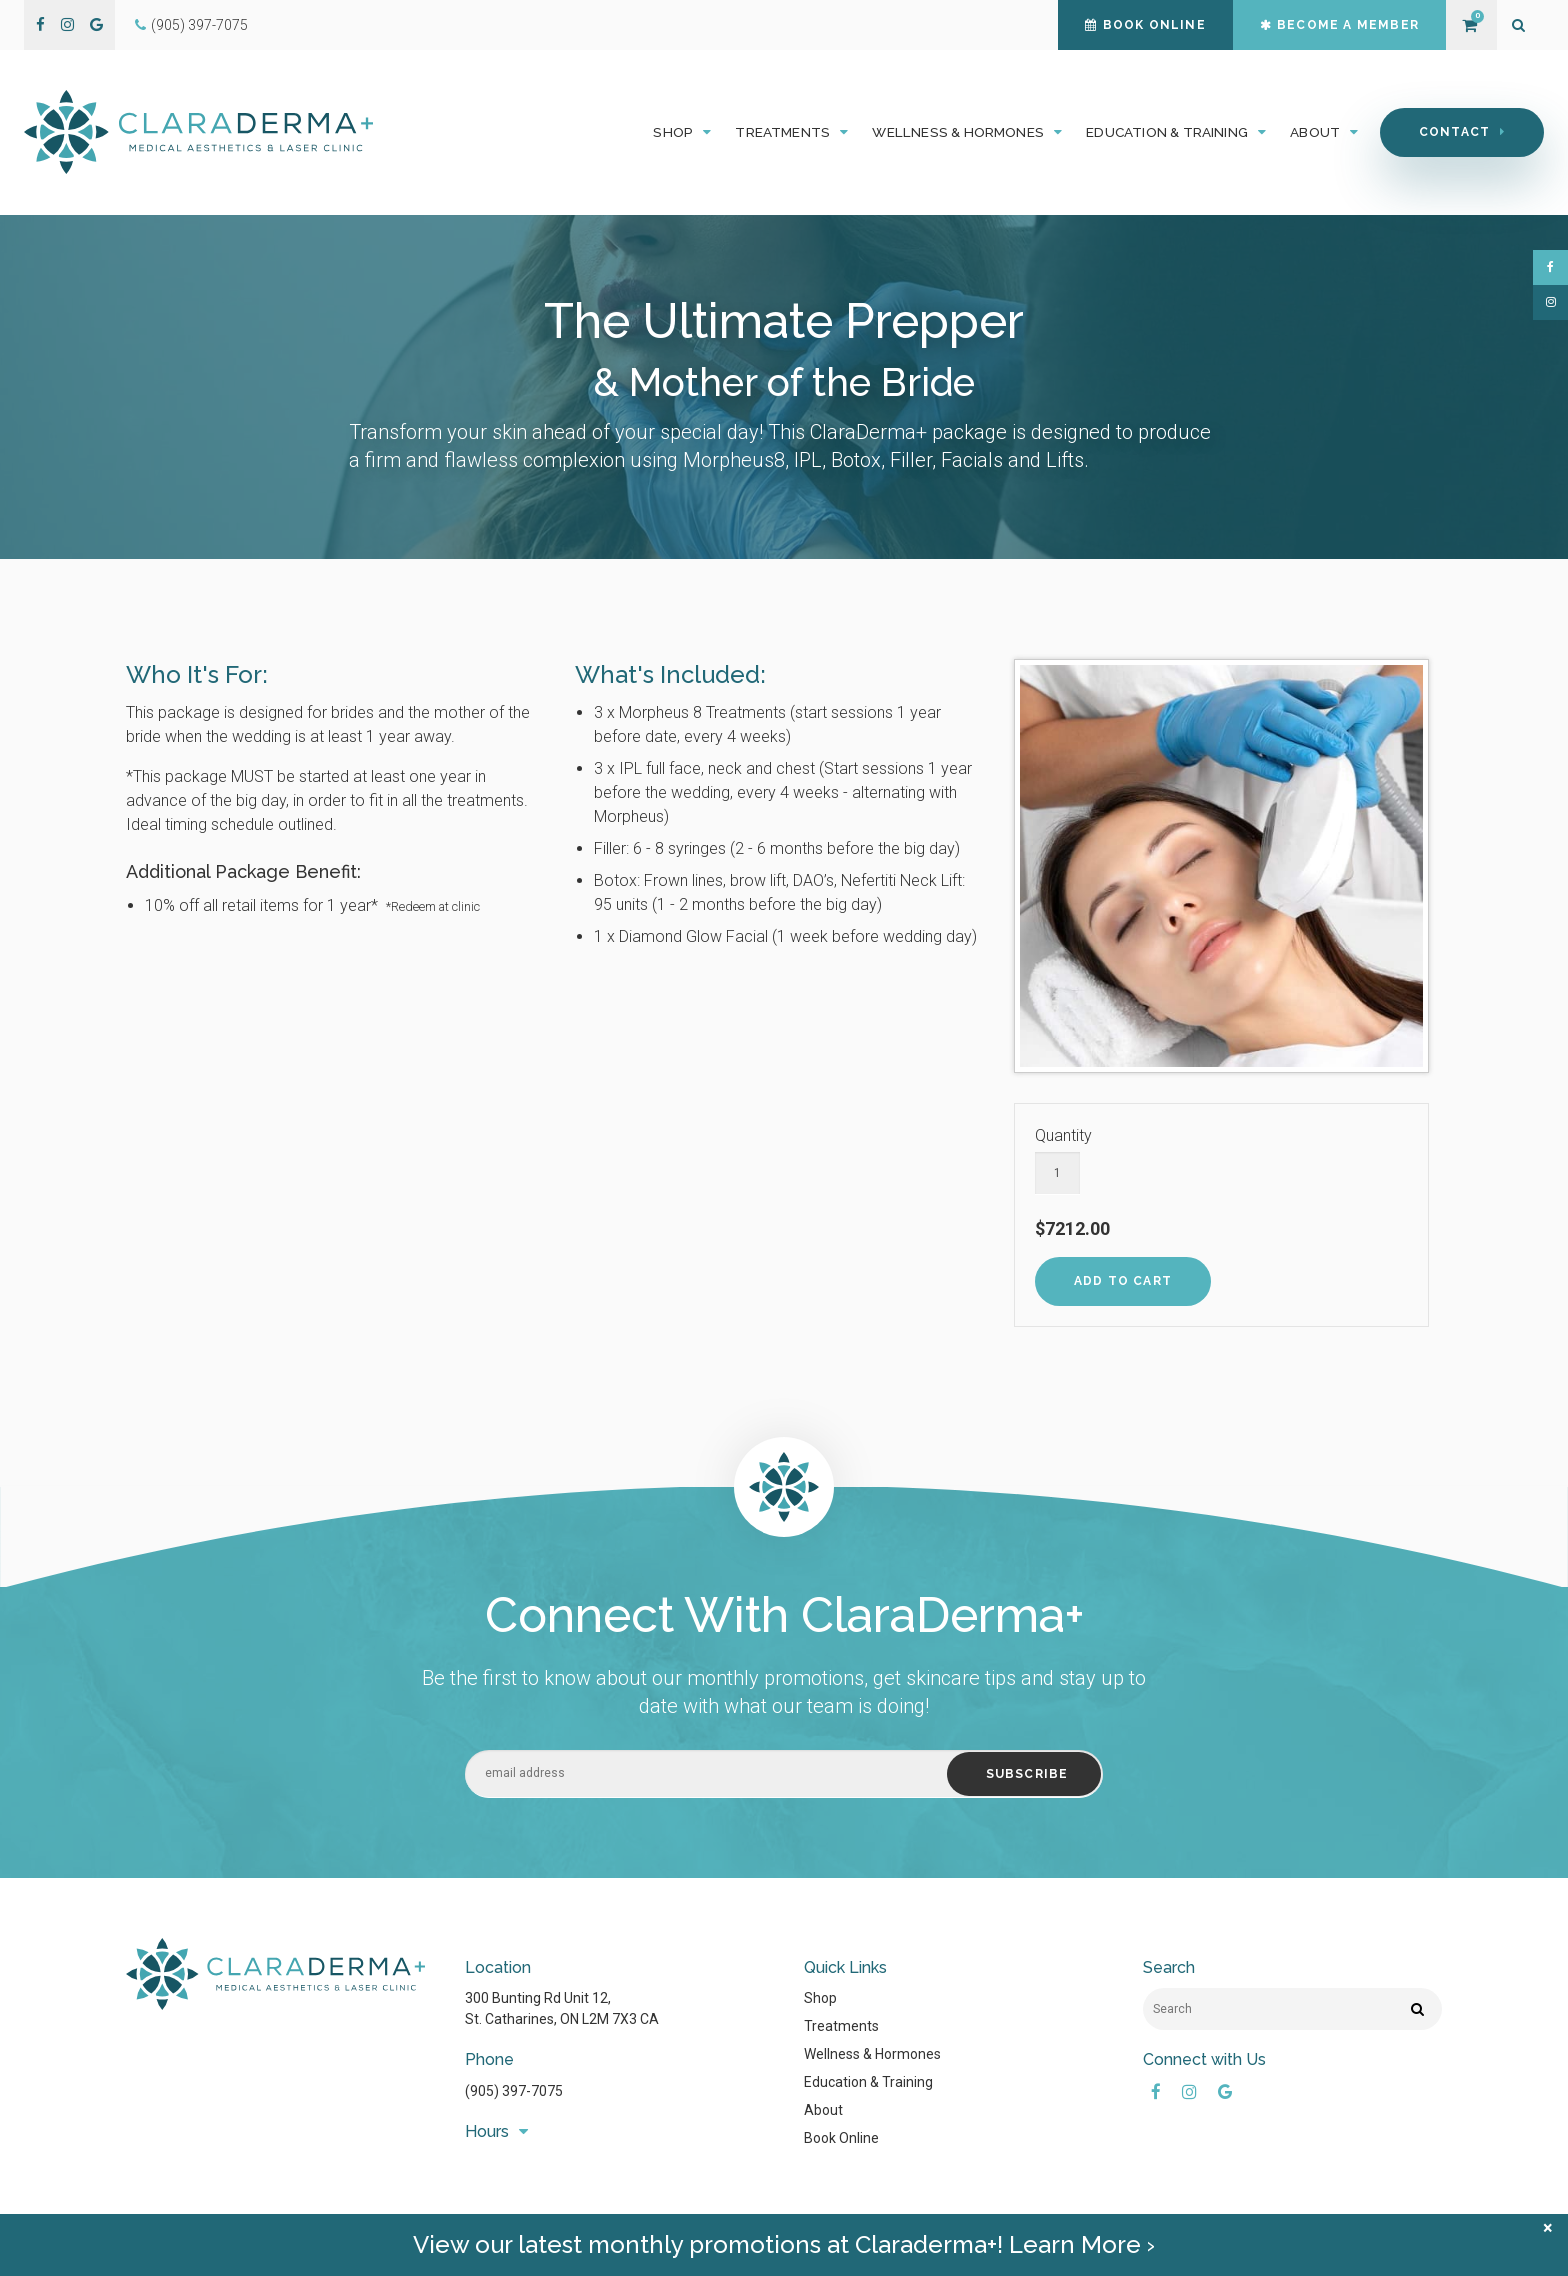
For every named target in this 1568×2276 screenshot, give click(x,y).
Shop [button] (673, 132)
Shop (820, 1998)
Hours (487, 2131)
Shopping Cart (1469, 25)
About (823, 2110)
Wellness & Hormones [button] (958, 132)
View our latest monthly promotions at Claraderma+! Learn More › (784, 2254)
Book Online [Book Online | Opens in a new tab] (1145, 25)
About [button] (1315, 132)
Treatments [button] (782, 132)
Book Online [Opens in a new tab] (841, 2138)
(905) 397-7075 (199, 25)
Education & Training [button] (1167, 132)
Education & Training (868, 2082)
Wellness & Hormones (872, 2054)
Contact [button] (1454, 132)
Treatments (841, 2026)
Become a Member (1339, 25)
